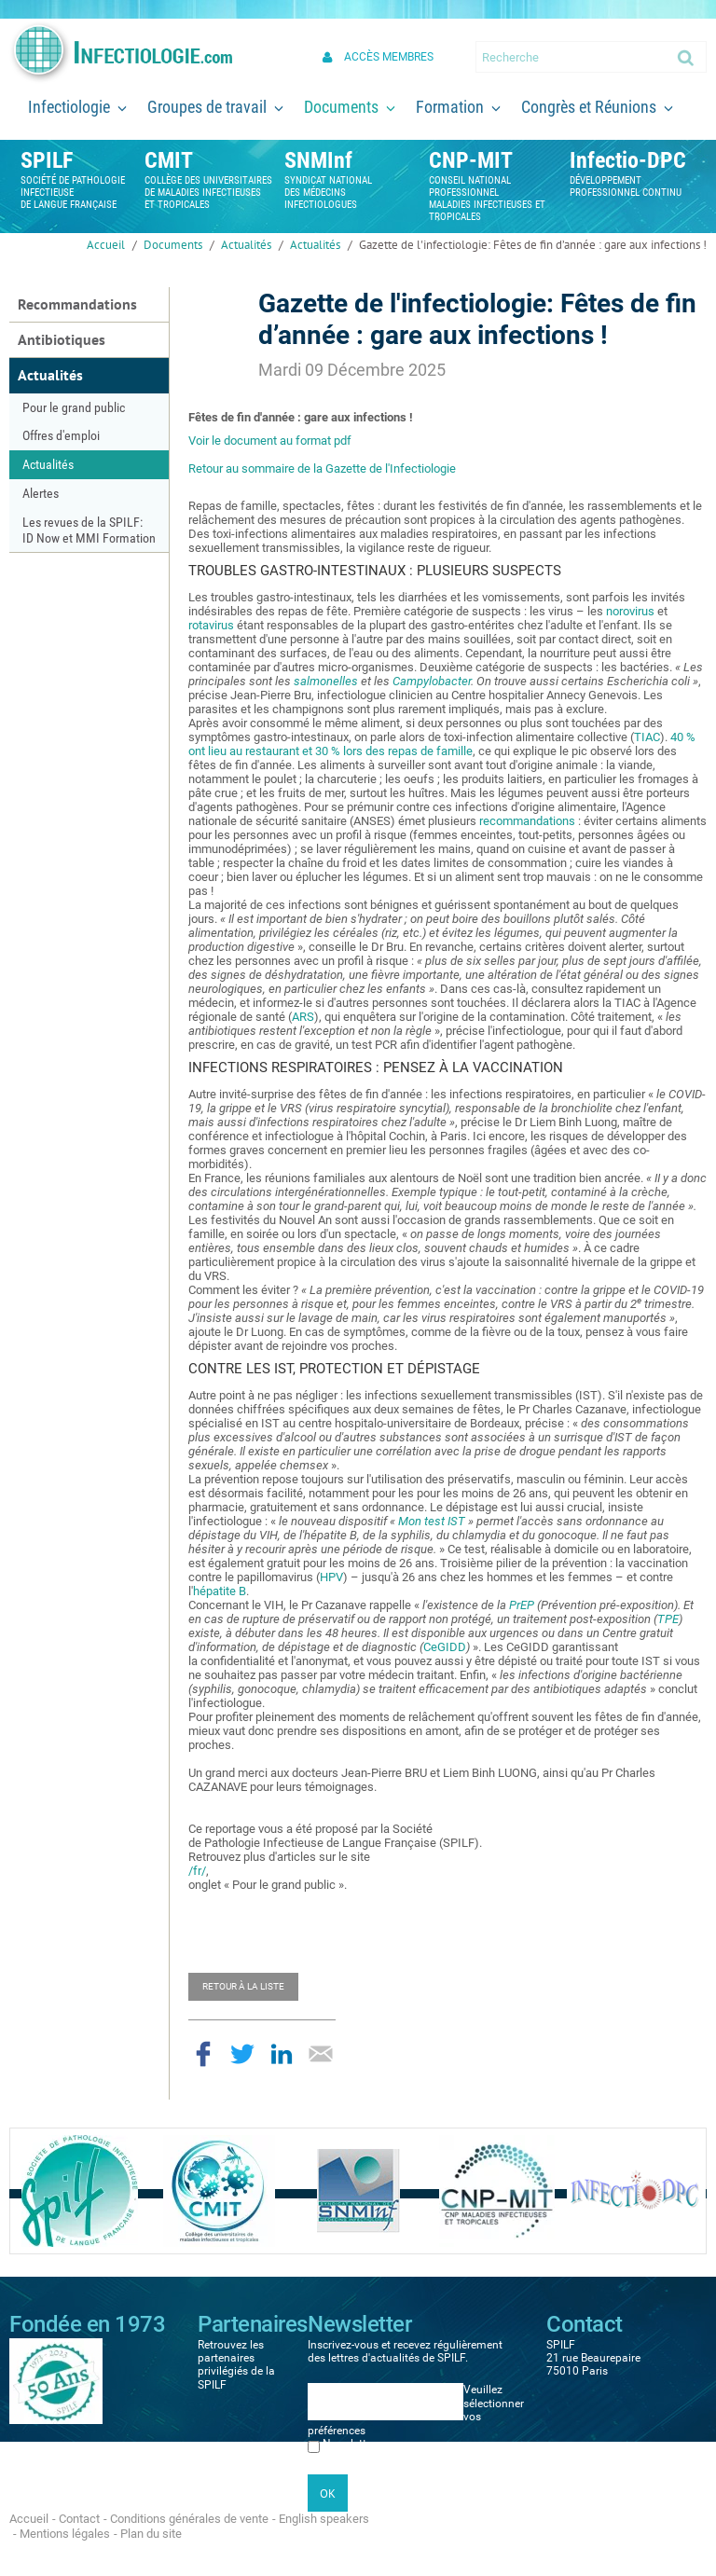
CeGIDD (444, 1647)
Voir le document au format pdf (269, 441)
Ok (687, 57)
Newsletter (349, 2443)
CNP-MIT (471, 160)
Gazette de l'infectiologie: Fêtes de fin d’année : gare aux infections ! (533, 245)
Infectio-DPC (628, 160)
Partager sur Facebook (203, 2054)
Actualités (246, 245)
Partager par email (321, 2054)
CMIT (169, 160)
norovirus (630, 611)
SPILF (47, 160)
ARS (303, 1017)
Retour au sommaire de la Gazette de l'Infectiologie (322, 468)
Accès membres (389, 56)
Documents (173, 245)
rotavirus (211, 625)
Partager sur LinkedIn (281, 2054)
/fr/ (197, 1871)
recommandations (527, 821)
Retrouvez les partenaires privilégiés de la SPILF (236, 2364)
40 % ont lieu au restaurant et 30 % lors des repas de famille (441, 744)
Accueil (106, 245)
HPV (331, 1577)
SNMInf (318, 160)
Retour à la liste (243, 1986)
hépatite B (219, 1591)
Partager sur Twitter (242, 2054)
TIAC (647, 737)
